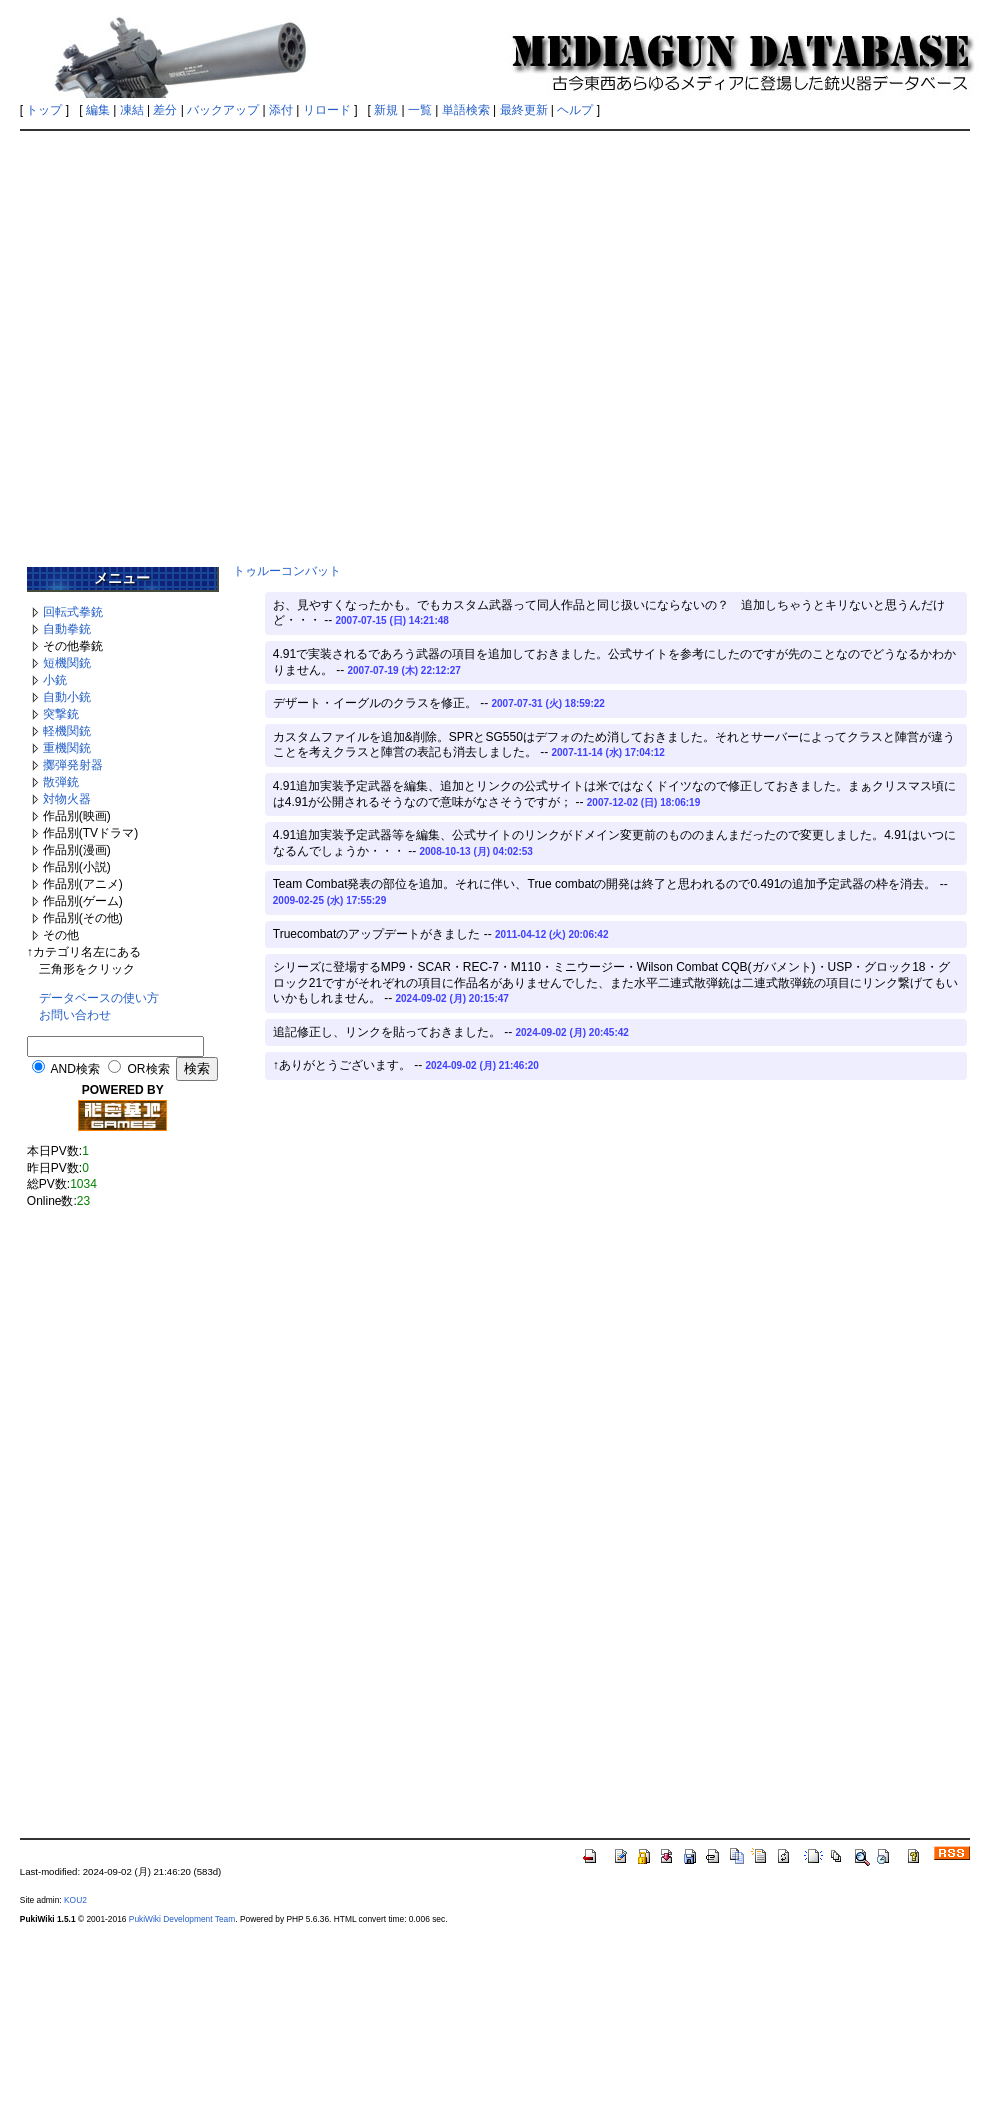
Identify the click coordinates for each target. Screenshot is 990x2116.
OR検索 (149, 1069)
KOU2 (75, 1900)
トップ (44, 110)
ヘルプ (575, 110)
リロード (327, 110)
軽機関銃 (67, 731)
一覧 (420, 110)
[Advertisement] (491, 341)
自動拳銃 (67, 629)
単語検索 (466, 110)
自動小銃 (67, 697)
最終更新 (524, 110)
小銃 (55, 680)
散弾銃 (61, 782)
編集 (98, 110)
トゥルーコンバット (287, 571)
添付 (281, 110)
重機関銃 (67, 748)
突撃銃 (61, 714)
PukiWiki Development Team (182, 1919)
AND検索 (74, 1069)
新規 (386, 110)
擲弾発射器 (73, 765)
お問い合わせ (75, 1015)
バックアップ (223, 110)
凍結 (132, 110)
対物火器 (67, 799)
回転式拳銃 (73, 612)
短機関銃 (67, 663)
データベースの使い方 (99, 998)
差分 (165, 110)
